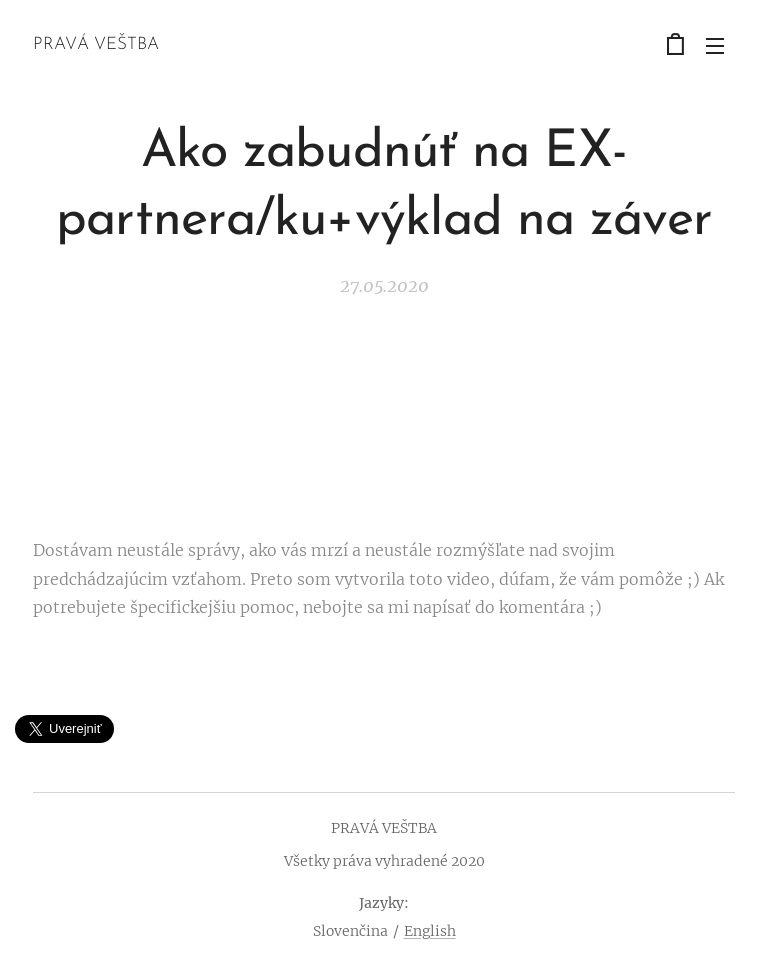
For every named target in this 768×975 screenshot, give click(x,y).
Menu (715, 46)
